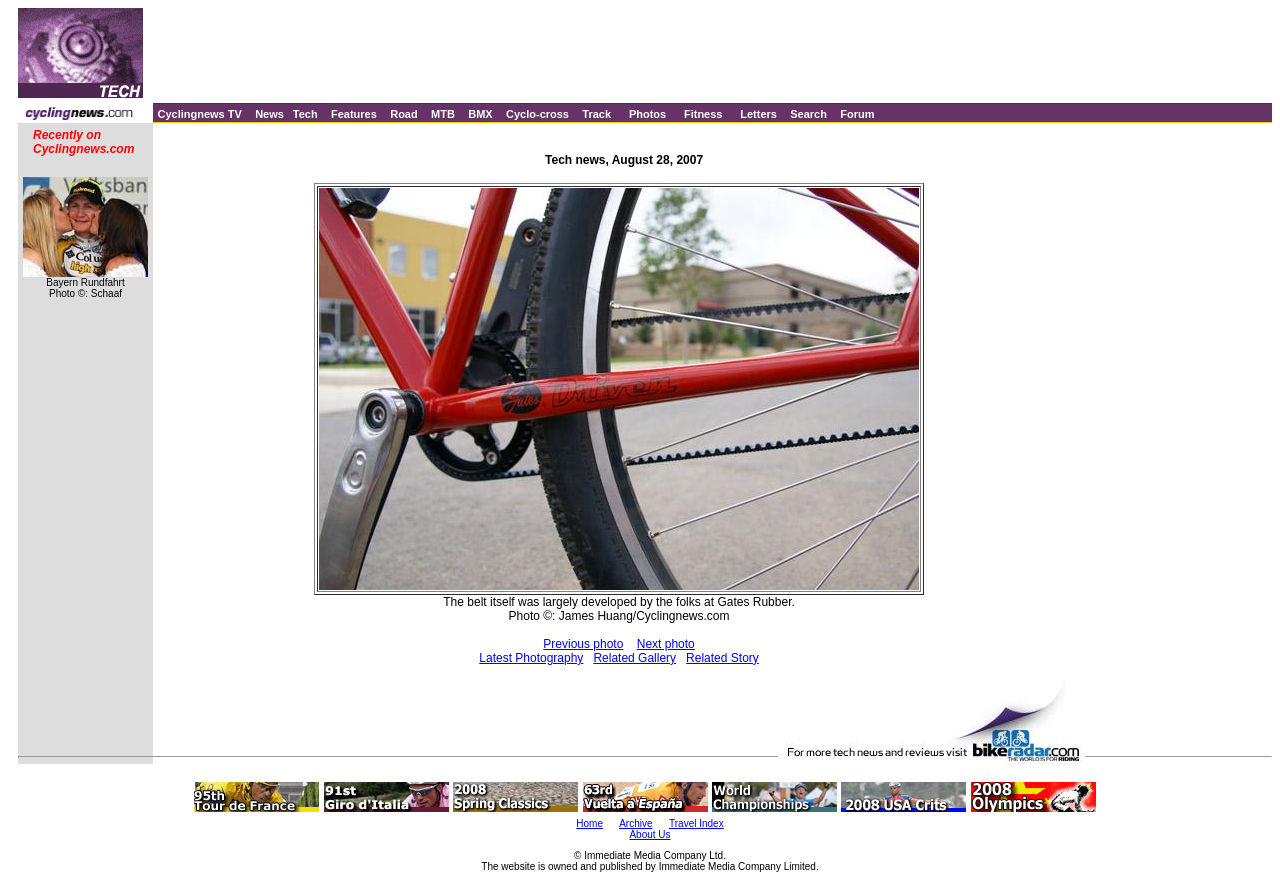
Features (354, 114)
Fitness (703, 114)
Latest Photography (531, 658)
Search (808, 114)
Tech (305, 114)
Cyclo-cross (537, 114)
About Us (649, 834)
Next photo (666, 644)
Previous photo (583, 644)
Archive (635, 823)
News (269, 114)
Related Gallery (634, 658)
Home (589, 823)
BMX (480, 114)
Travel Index (696, 823)
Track (596, 114)
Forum (857, 114)
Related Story (722, 658)
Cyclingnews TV (199, 114)
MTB (443, 114)
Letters (758, 114)
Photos (647, 114)
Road (404, 114)
